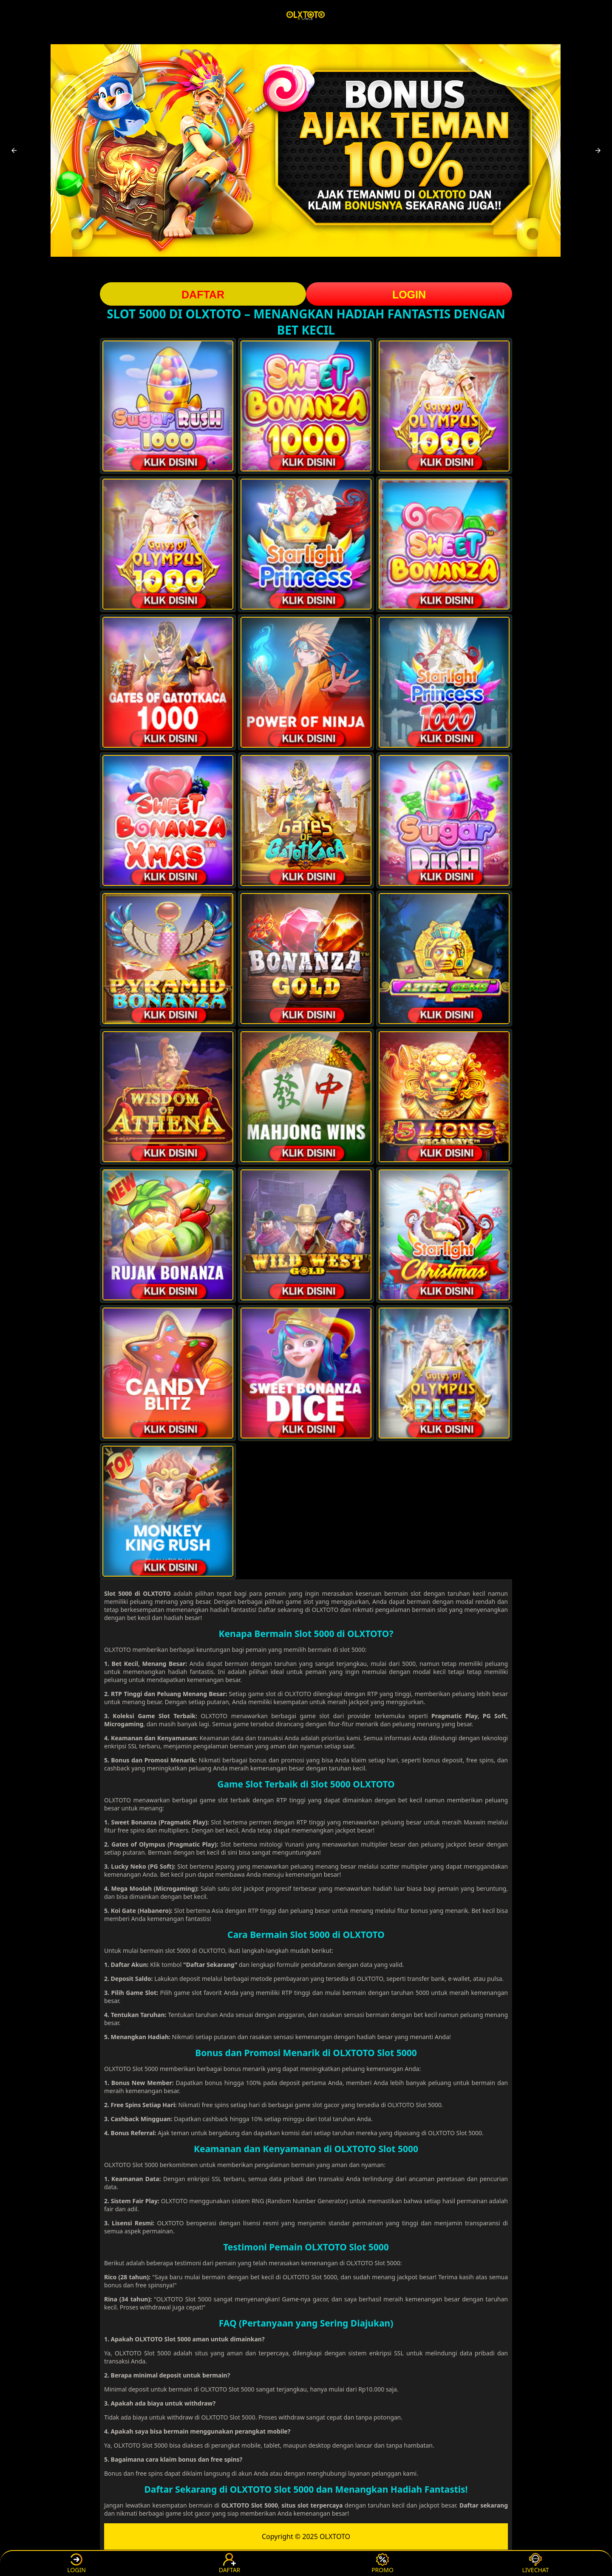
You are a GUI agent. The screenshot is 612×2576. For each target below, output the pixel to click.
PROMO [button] (382, 2563)
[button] (14, 150)
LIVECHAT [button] (535, 2563)
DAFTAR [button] (202, 295)
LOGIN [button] (409, 295)
